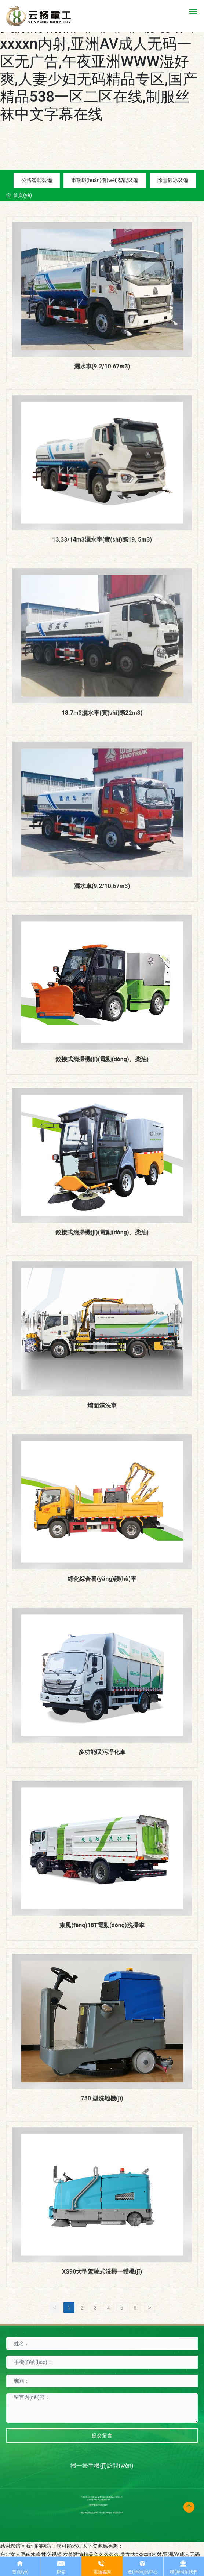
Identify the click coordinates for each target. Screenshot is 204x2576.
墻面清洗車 (102, 1405)
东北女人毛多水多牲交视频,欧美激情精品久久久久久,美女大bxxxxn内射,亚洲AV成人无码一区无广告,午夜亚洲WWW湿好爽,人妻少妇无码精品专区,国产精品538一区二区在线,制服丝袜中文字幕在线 (101, 61)
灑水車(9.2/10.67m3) (102, 366)
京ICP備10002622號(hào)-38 (98, 2500)
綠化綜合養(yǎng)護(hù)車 (102, 1578)
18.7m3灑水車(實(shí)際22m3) (102, 712)
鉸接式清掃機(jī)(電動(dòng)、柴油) (102, 1059)
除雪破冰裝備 (172, 180)
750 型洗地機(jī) (102, 2098)
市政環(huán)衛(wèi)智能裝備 (104, 180)
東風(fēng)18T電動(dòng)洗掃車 (101, 1925)
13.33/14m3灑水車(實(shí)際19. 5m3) (102, 539)
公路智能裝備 (36, 180)
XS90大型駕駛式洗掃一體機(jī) (102, 2271)
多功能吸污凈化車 (102, 1752)
